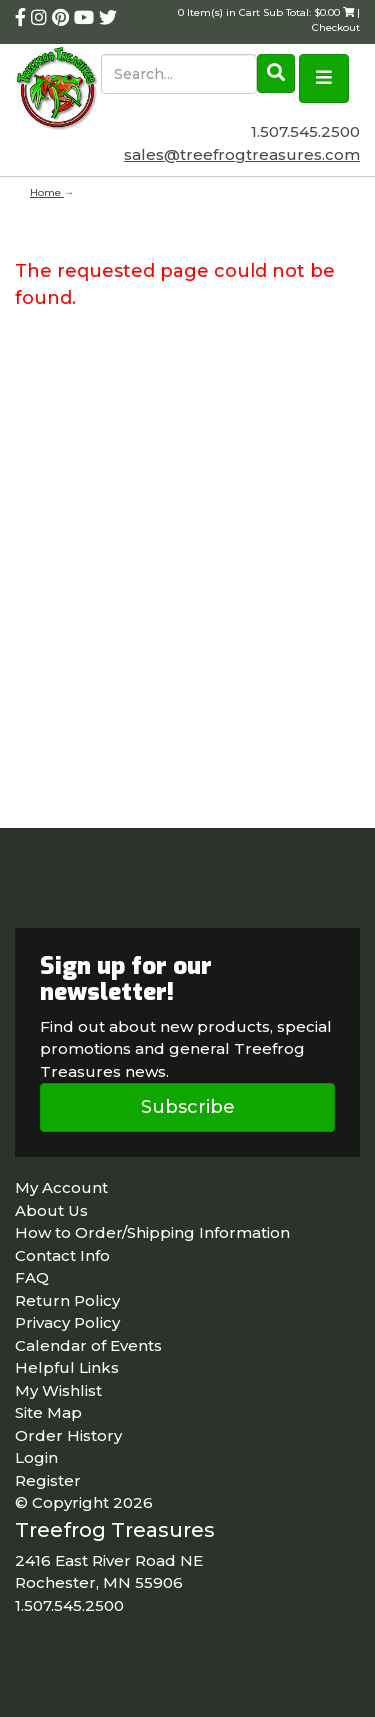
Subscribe (188, 1107)
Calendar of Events (88, 1345)
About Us (51, 1210)
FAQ (32, 1277)
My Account (61, 1187)
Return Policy (67, 1300)
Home (47, 192)
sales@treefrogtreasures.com (242, 154)
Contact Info (62, 1255)
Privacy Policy (67, 1322)
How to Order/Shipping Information (152, 1232)
